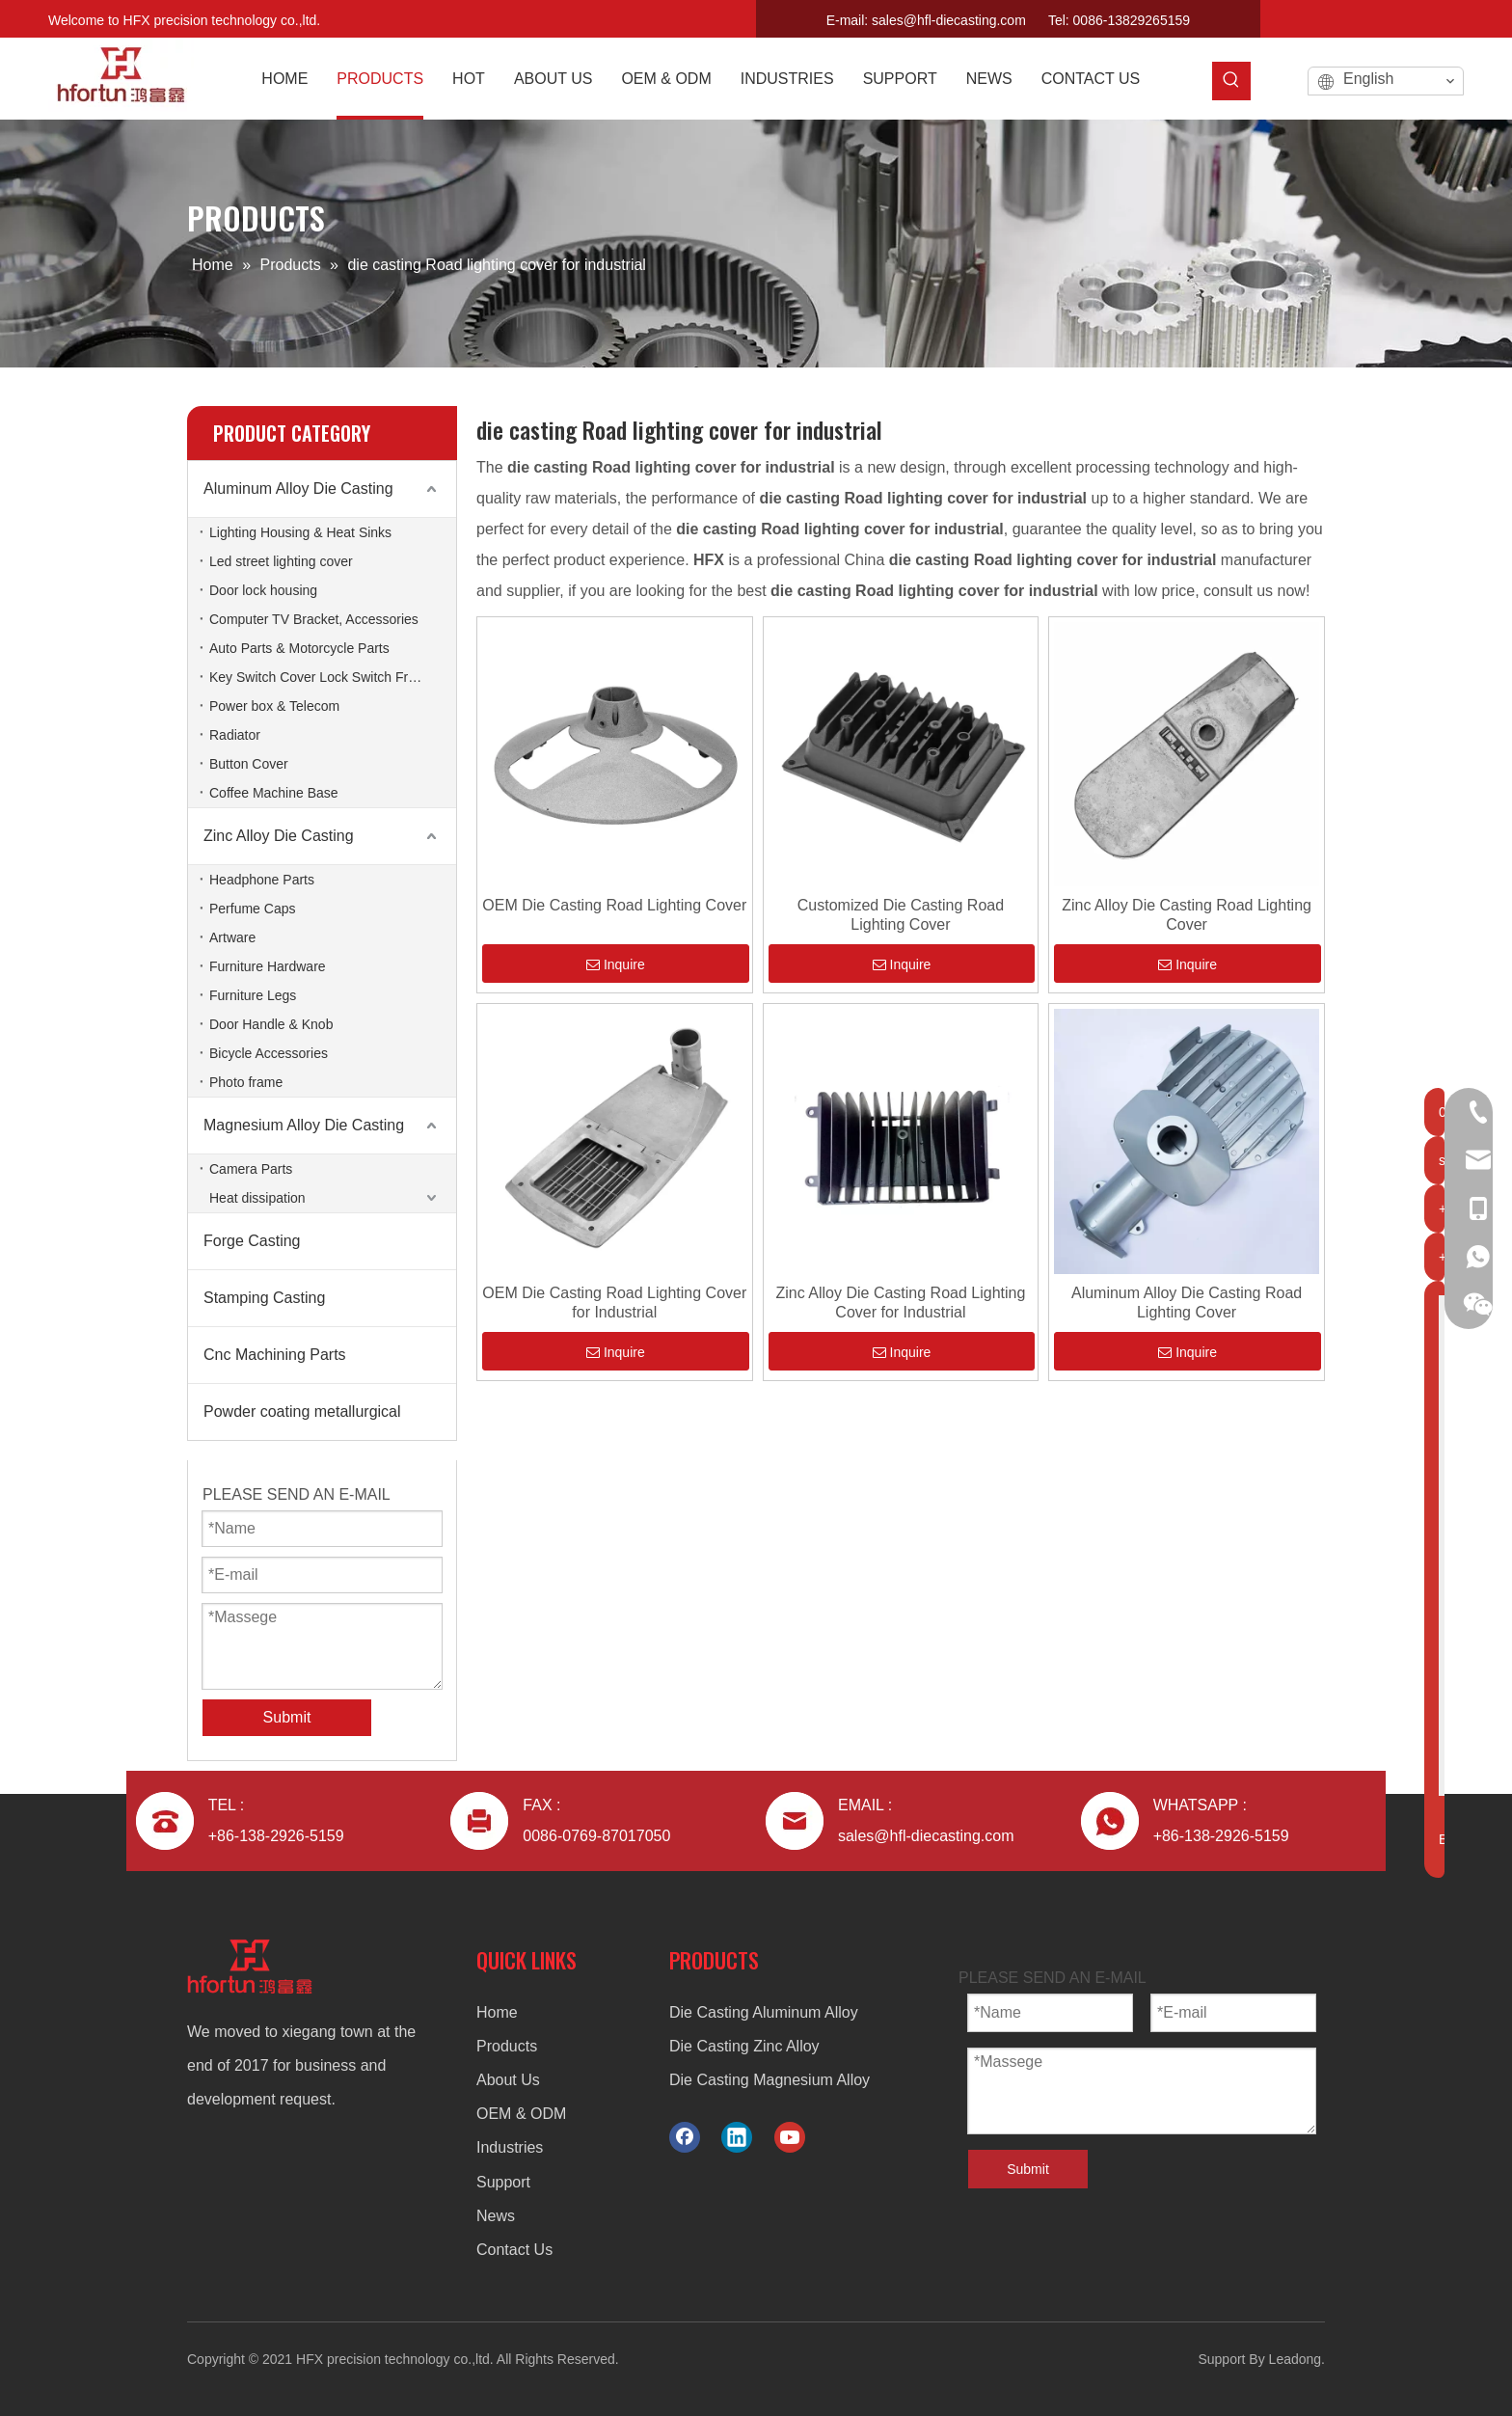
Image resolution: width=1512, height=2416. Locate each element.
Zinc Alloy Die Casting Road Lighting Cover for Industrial (901, 1302)
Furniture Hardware (267, 966)
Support (503, 2182)
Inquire (615, 964)
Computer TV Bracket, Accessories (313, 619)
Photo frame (246, 1082)
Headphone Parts (261, 879)
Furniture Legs (252, 995)
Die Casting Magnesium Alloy (769, 2080)
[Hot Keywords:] (1231, 81)
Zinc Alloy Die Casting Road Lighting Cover (1186, 915)
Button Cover (248, 764)
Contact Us (514, 2249)
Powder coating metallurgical (302, 1411)
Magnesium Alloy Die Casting (303, 1125)
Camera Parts (250, 1169)
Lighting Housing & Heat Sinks (300, 532)
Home (497, 2012)
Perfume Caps (252, 908)
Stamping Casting (264, 1297)
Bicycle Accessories (268, 1053)
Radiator (234, 735)
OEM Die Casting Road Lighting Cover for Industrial (614, 1302)
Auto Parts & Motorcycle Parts (299, 648)
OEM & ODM (521, 2113)
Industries (509, 2147)
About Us (508, 2080)
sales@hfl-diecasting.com (949, 20)
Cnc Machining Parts (274, 1354)
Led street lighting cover (281, 561)
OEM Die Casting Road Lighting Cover (614, 905)
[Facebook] (1380, 15)
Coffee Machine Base (273, 793)
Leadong (1295, 2359)
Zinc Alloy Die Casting (278, 836)
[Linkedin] (1414, 15)
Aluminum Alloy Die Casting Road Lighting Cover (1186, 1302)
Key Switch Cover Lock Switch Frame (321, 677)
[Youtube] (1447, 15)
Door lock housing (263, 590)
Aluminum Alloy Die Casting (298, 488)
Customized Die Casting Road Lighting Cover (900, 915)
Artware (232, 937)
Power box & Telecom (274, 706)
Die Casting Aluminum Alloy (763, 2012)
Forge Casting (252, 1241)
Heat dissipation (257, 1198)
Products (506, 2046)
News (495, 2216)
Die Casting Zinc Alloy (744, 2046)
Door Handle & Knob (271, 1024)
